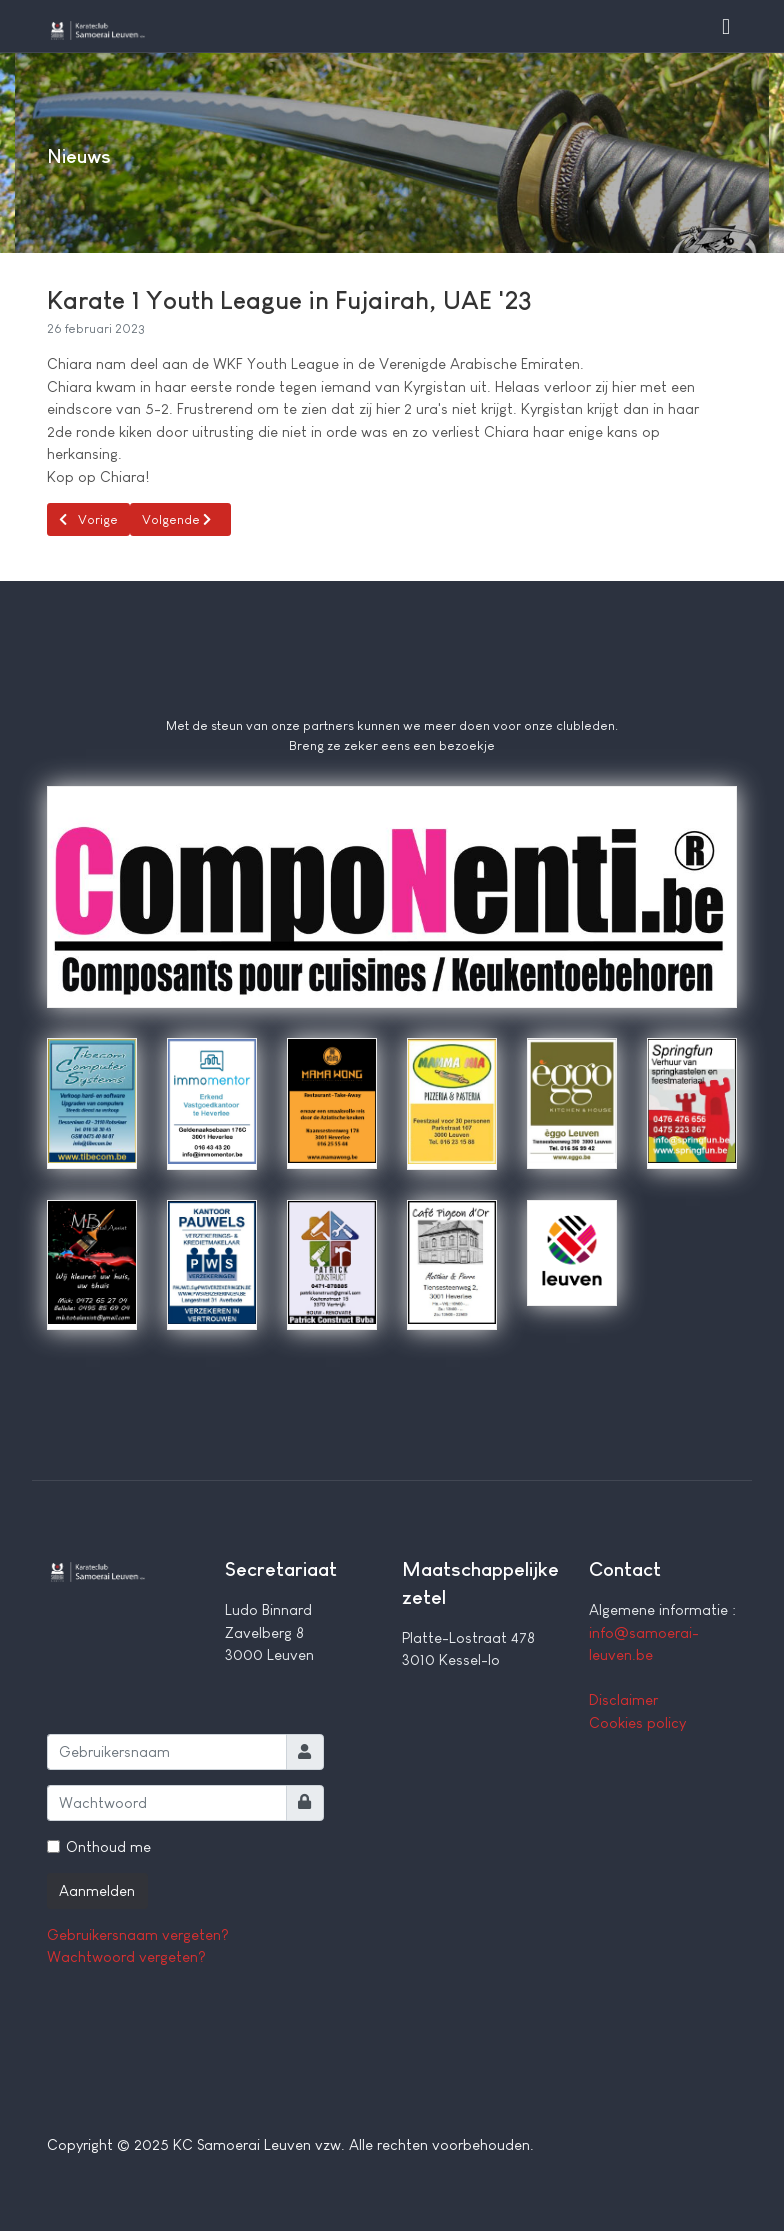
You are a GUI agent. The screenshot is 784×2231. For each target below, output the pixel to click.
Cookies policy (637, 1722)
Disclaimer (623, 1699)
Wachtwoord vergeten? (126, 1956)
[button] (726, 26)
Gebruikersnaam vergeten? (138, 1934)
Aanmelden (97, 1890)
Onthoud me (108, 1846)
